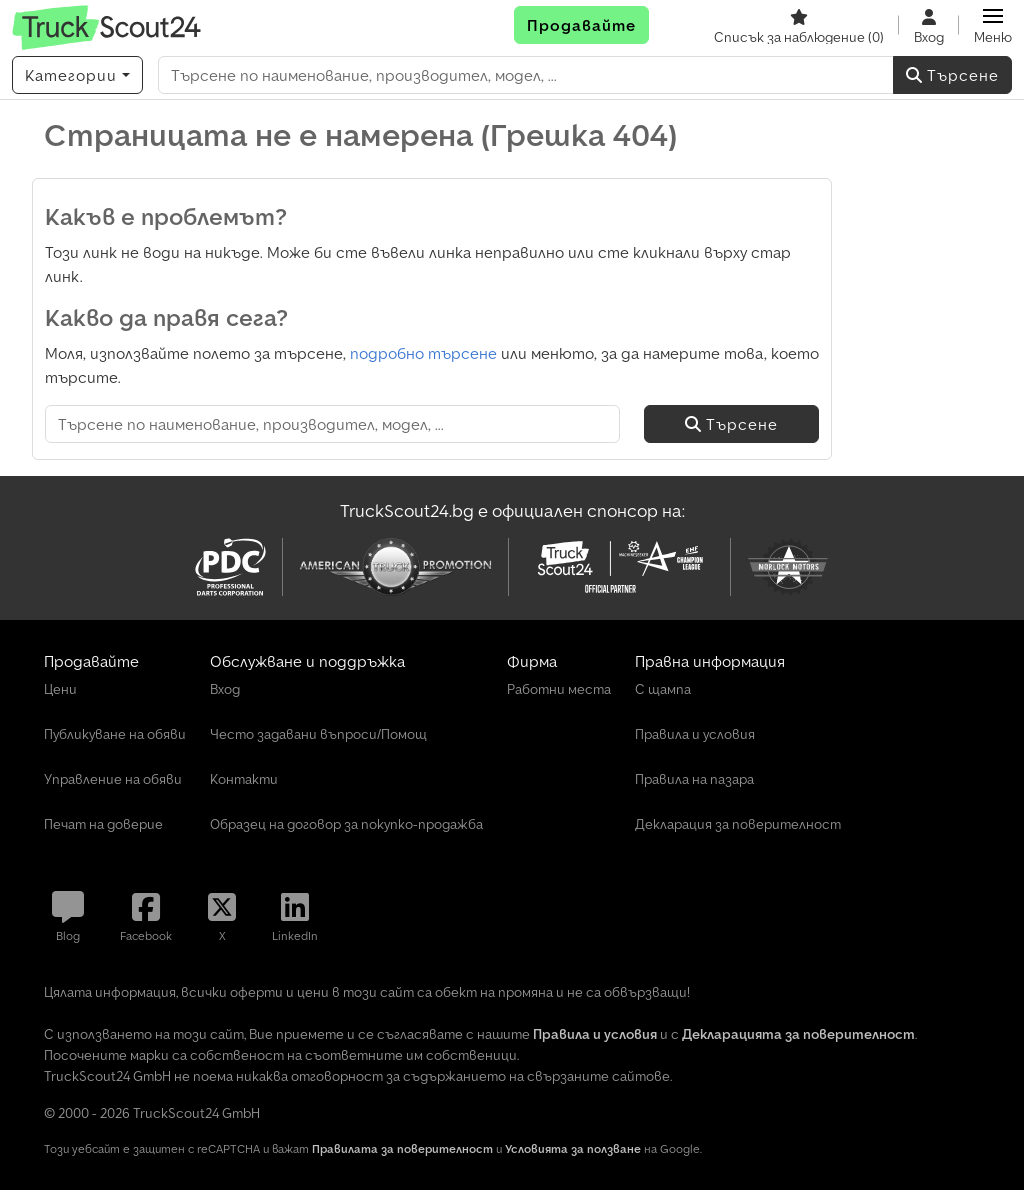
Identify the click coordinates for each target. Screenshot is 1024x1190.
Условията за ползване (573, 1148)
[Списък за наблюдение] (799, 25)
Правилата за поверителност (402, 1148)
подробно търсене (423, 353)
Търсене (952, 75)
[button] (993, 25)
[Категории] (77, 75)
